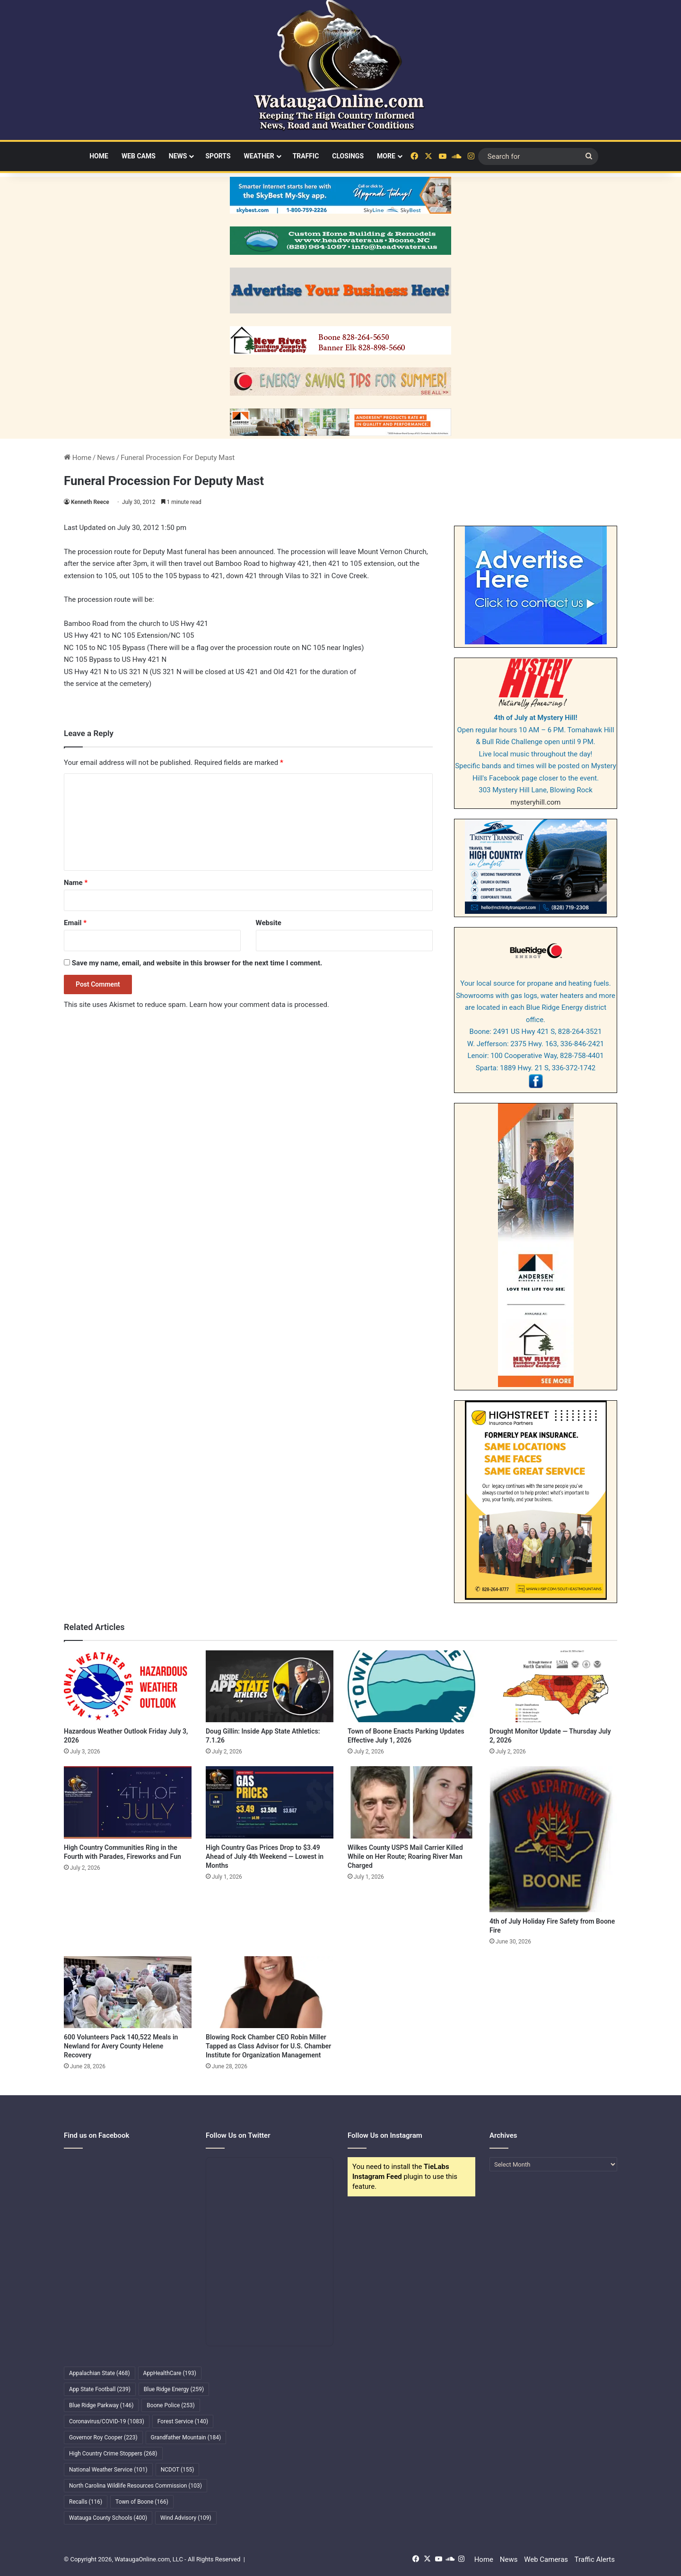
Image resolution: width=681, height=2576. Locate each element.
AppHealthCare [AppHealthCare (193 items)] (169, 2373)
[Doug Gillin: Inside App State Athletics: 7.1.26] (269, 1686)
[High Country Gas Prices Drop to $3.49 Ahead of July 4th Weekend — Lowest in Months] (269, 1802)
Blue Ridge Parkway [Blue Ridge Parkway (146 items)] (101, 2405)
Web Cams (139, 156)
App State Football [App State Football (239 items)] (100, 2389)
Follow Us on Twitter (238, 2135)
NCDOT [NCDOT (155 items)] (177, 2469)
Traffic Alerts (595, 2559)
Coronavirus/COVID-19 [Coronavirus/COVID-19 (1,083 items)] (106, 2421)
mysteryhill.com (536, 802)
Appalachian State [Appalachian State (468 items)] (99, 2373)
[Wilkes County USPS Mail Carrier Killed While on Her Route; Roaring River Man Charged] (411, 1802)
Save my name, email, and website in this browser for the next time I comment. (197, 963)
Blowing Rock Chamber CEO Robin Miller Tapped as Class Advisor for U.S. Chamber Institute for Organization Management (268, 2046)
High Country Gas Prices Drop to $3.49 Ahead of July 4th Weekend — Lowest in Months (264, 1856)
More (386, 156)
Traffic (306, 156)
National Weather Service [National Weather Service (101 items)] (108, 2469)
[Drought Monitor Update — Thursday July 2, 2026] (553, 1686)
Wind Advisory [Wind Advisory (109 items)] (185, 2518)
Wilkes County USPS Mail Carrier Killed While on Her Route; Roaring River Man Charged (405, 1856)
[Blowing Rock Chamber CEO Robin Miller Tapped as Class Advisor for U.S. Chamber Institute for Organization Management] (269, 1992)
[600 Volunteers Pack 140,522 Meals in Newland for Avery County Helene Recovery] (128, 1992)
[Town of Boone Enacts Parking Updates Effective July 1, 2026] (411, 1686)
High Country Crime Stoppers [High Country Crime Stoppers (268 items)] (113, 2453)
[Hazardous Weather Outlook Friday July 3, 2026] (128, 1686)
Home (98, 156)
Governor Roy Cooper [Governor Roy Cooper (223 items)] (103, 2437)
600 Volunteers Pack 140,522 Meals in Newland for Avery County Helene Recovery (121, 2046)
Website (268, 923)
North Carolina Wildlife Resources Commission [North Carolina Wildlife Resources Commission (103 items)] (135, 2485)
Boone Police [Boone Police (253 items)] (170, 2405)
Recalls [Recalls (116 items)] (85, 2501)
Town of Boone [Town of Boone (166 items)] (141, 2501)
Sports (217, 156)
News (178, 156)
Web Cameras (546, 2559)
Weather (259, 156)
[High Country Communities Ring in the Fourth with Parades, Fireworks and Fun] (128, 1802)
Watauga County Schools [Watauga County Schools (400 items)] (108, 2518)
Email (75, 923)
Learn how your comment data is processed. (259, 1004)
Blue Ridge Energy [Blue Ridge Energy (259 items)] (174, 2389)
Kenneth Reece (90, 502)
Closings (348, 156)
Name (75, 882)
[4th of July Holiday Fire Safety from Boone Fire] (553, 1839)
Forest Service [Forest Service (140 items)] (182, 2421)
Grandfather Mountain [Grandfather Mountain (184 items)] (186, 2437)
